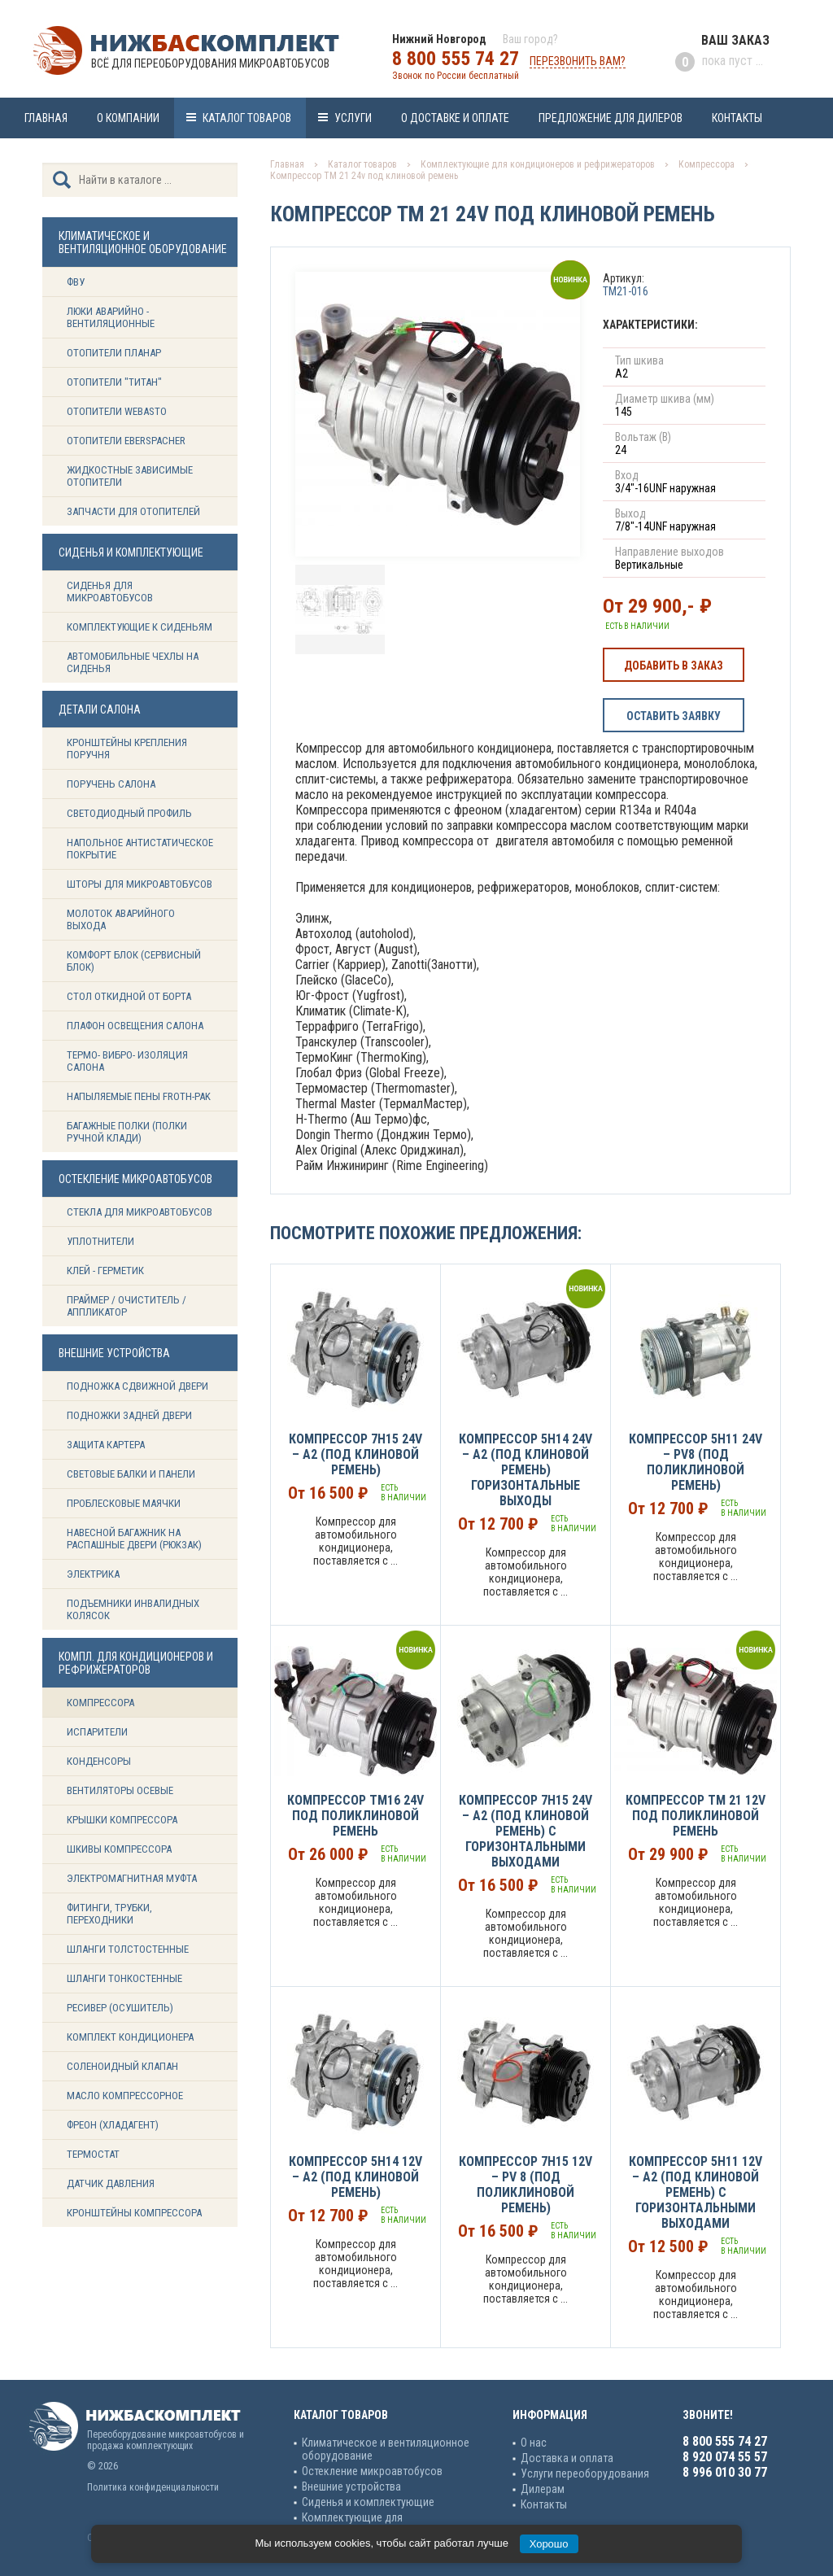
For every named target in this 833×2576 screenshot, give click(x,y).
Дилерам (543, 2488)
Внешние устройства (351, 2486)
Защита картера (106, 1445)
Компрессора (100, 1702)
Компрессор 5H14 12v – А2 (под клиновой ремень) (355, 2177)
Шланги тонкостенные (124, 1978)
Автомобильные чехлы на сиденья (132, 662)
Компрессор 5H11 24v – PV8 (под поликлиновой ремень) (695, 1462)
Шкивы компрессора (119, 1849)
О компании (128, 117)
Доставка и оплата (567, 2458)
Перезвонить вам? (578, 61)
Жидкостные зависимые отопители (130, 476)
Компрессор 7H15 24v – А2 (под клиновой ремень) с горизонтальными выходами (525, 1831)
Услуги (353, 117)
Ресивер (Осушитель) (120, 2008)
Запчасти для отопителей (133, 511)
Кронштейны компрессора (134, 2213)
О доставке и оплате (455, 117)
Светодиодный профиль (129, 813)
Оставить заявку (673, 716)
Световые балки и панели (131, 1474)
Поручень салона (111, 784)
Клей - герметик (105, 1270)
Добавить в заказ (673, 665)
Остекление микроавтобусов (372, 2471)
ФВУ (76, 282)
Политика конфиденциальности (153, 2487)
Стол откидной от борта (129, 996)
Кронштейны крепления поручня (127, 748)
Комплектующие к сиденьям (139, 627)
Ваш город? (530, 39)
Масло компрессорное (125, 2095)
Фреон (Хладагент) (113, 2125)
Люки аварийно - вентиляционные (111, 317)
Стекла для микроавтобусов (139, 1212)
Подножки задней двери (129, 1415)
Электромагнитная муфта (132, 1878)
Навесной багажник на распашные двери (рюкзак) (134, 1538)
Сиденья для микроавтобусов (110, 591)
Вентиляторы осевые (120, 1790)
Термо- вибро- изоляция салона (127, 1061)
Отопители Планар (114, 353)
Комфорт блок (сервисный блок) (134, 961)
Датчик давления (111, 2183)
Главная (46, 117)
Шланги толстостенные (128, 1949)
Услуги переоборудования (585, 2473)
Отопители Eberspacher (126, 440)
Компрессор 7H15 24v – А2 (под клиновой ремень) (355, 1454)
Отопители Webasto (117, 411)
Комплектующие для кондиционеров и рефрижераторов (538, 164)
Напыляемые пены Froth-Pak (140, 1096)
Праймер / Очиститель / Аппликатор (126, 1306)
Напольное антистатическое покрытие (140, 848)
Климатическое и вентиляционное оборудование (385, 2449)
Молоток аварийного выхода (121, 919)
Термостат (93, 2154)
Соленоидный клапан (122, 2066)
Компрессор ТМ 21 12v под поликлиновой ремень (695, 1815)
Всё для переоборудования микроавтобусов (210, 63)
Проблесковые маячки (124, 1503)
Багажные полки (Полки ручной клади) (127, 1132)
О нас (534, 2442)
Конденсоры (99, 1761)
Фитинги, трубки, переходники (109, 1913)
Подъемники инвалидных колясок (133, 1609)
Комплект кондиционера (130, 2037)
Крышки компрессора (122, 1820)
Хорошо (549, 2544)
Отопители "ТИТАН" (114, 382)
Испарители (97, 1732)
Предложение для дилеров (611, 117)
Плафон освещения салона (135, 1025)
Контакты (737, 117)
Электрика (93, 1574)
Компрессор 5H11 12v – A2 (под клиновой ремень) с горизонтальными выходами (695, 2192)
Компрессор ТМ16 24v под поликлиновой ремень (355, 1815)
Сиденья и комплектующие (368, 2501)
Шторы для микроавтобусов (139, 884)
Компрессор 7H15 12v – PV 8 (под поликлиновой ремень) (525, 2185)
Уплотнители (100, 1241)
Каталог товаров (247, 117)
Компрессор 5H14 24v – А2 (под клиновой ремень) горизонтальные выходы (525, 1469)
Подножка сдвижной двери (137, 1386)
